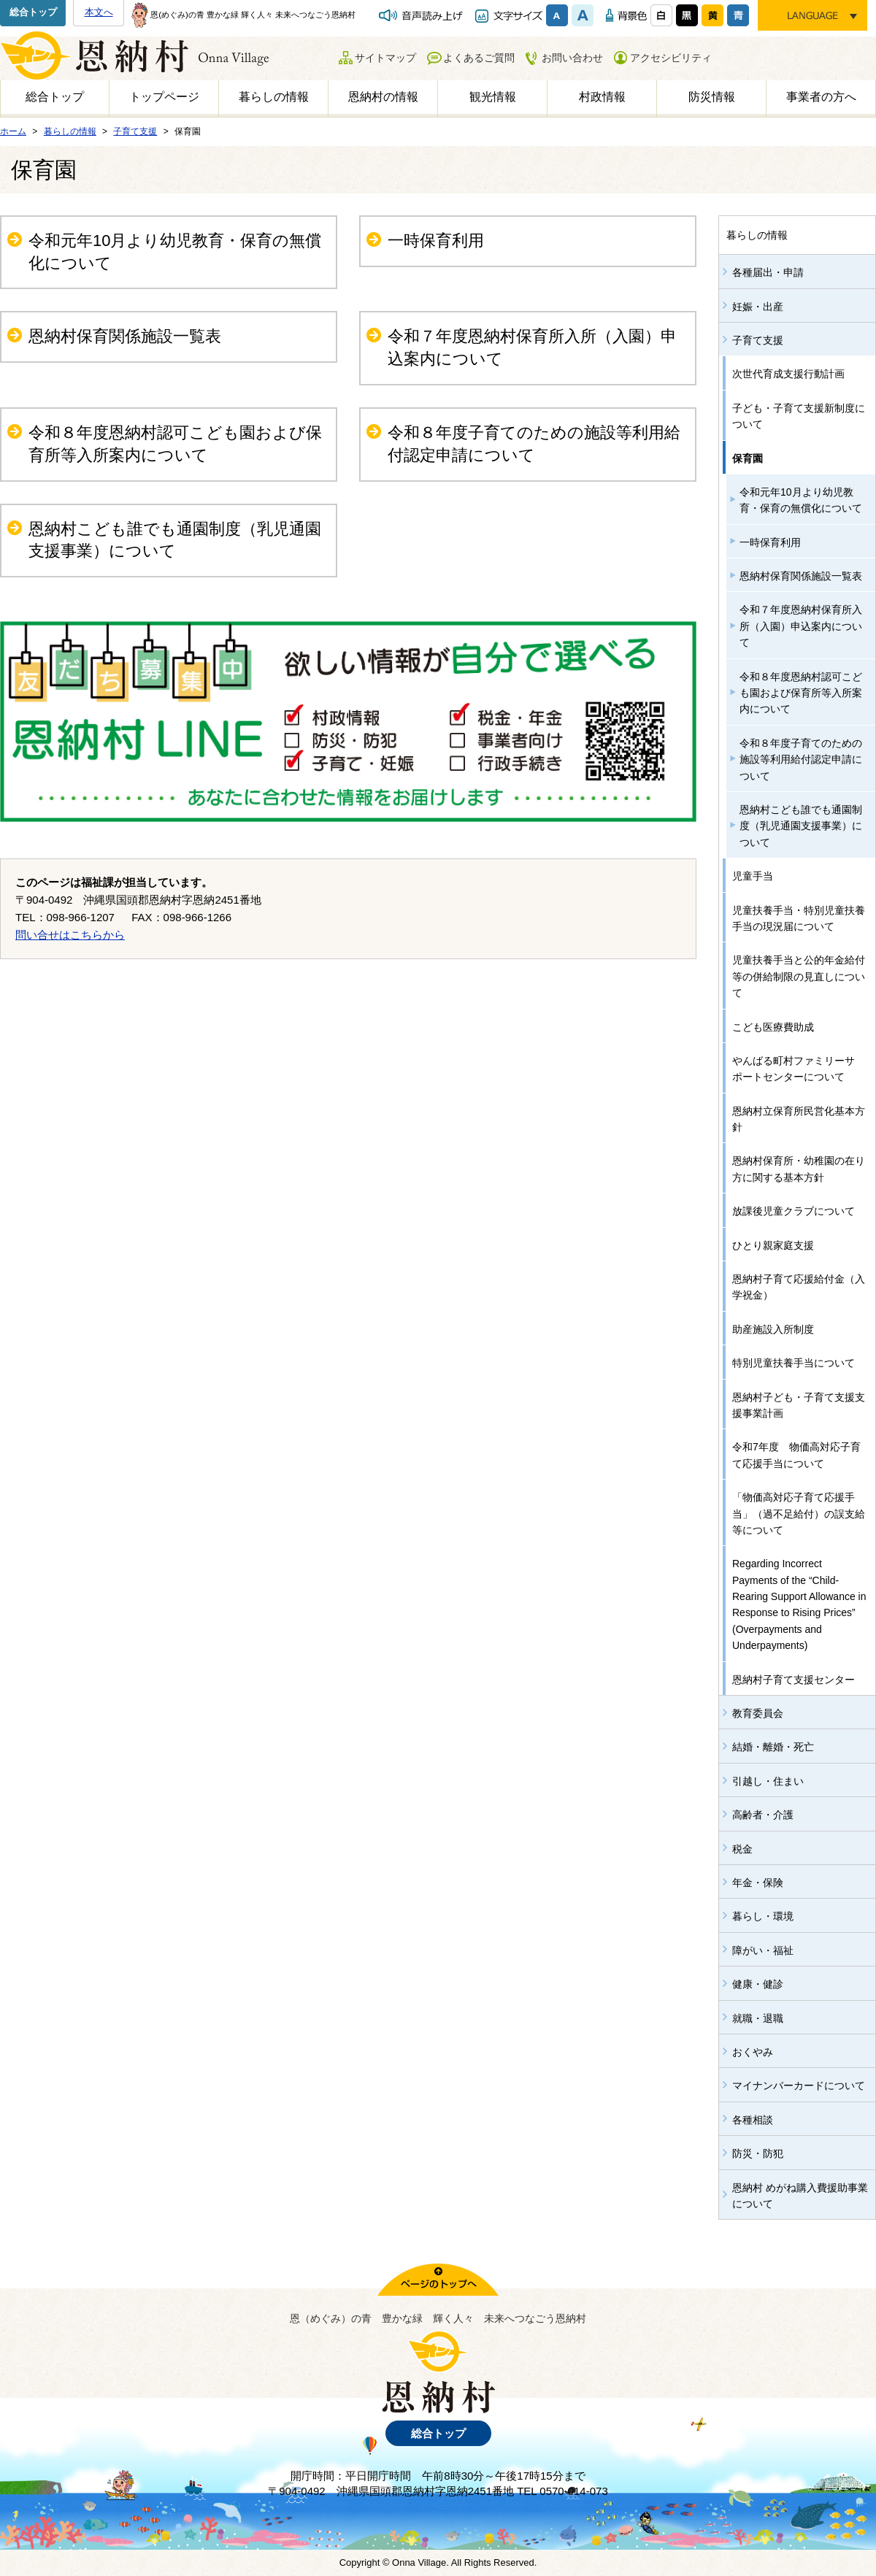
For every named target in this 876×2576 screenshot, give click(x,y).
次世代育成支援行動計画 (788, 374)
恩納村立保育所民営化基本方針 (798, 1119)
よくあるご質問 (479, 58)
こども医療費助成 (773, 1027)
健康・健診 (757, 1984)
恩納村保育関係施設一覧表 (124, 336)
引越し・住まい (768, 1781)
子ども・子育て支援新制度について (798, 416)
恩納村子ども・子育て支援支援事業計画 (798, 1405)
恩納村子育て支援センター (793, 1679)
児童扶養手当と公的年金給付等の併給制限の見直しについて (798, 976)
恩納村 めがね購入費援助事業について (800, 2196)
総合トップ (33, 12)
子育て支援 (757, 340)
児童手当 (752, 876)
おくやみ (752, 2052)
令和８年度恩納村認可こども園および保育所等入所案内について (175, 443)
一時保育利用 (436, 240)
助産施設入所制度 (773, 1329)
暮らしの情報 (274, 97)
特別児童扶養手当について (793, 1363)
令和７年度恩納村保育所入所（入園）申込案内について (532, 347)
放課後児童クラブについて (793, 1211)
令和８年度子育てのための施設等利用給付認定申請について (534, 443)
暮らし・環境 (763, 1916)
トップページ (164, 97)
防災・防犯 (757, 2153)
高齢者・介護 (763, 1814)
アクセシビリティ (671, 58)
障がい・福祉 (763, 1950)
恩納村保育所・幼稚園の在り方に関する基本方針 (798, 1169)
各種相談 (752, 2120)
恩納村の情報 (383, 97)
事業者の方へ (821, 97)
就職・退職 (757, 2018)
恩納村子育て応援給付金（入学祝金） (798, 1287)
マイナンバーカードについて (798, 2085)
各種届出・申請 (768, 272)
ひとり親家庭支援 (773, 1245)
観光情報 (492, 97)
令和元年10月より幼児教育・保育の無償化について (174, 251)
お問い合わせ (572, 58)
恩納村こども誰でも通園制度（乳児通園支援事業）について (174, 540)
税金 (742, 1849)
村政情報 (602, 97)
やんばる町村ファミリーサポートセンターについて (793, 1069)
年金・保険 (757, 1882)
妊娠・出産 (757, 306)
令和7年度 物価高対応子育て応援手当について (796, 1455)
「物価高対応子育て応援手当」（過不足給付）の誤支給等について (798, 1513)
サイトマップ (385, 58)
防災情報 (711, 97)
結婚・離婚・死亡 (773, 1747)
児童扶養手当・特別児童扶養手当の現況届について (798, 918)
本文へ (99, 12)
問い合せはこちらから (70, 934)
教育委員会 (757, 1713)
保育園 (747, 458)
